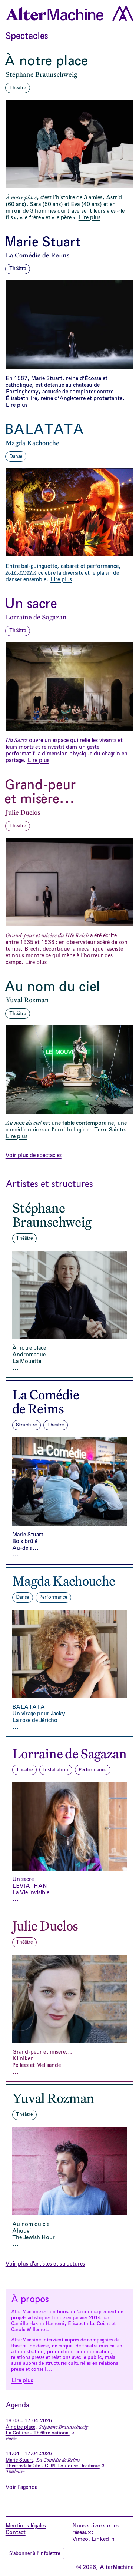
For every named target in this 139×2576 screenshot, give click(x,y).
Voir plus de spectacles (34, 1155)
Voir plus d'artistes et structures (45, 2263)
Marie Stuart (19, 2460)
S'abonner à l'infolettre (36, 2553)
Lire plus (22, 2380)
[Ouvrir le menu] (123, 13)
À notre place (20, 2427)
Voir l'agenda (21, 2487)
